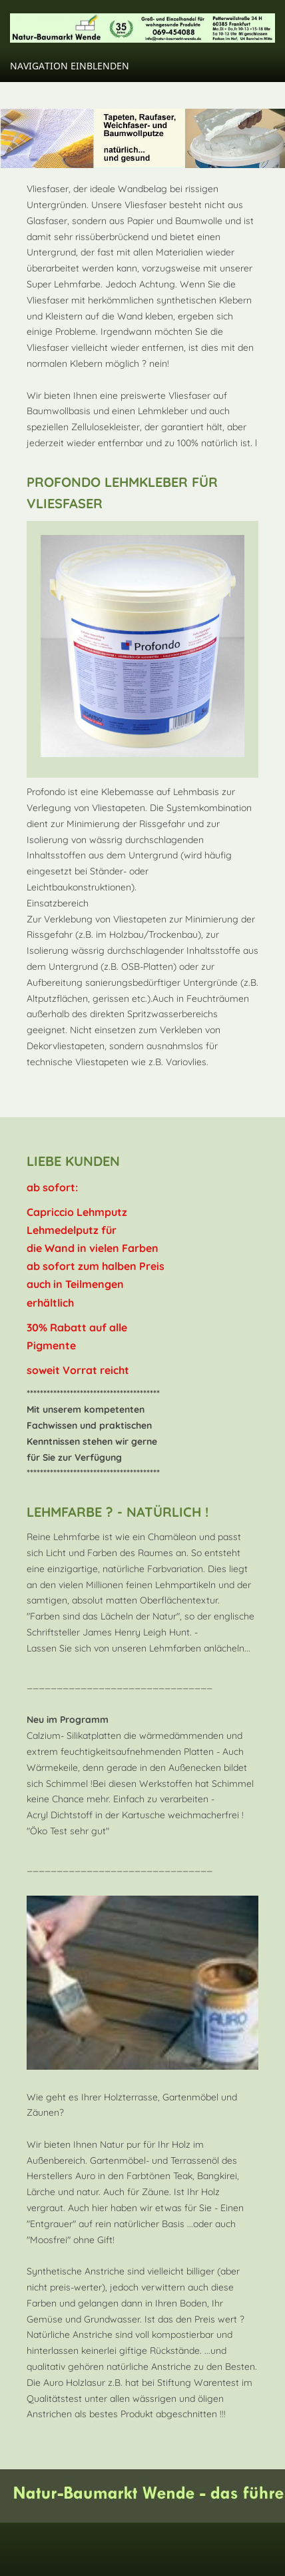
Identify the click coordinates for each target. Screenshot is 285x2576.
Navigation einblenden (69, 65)
